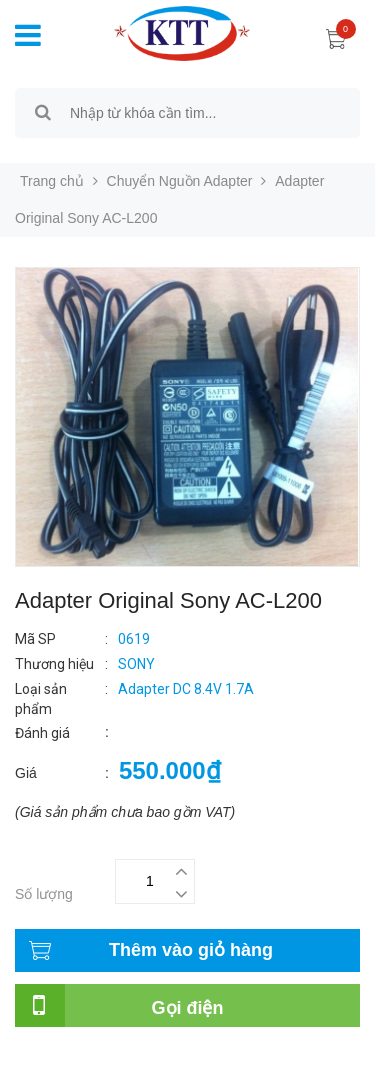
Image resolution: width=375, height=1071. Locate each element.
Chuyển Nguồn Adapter (180, 181)
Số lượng (44, 894)
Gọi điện (188, 1008)
